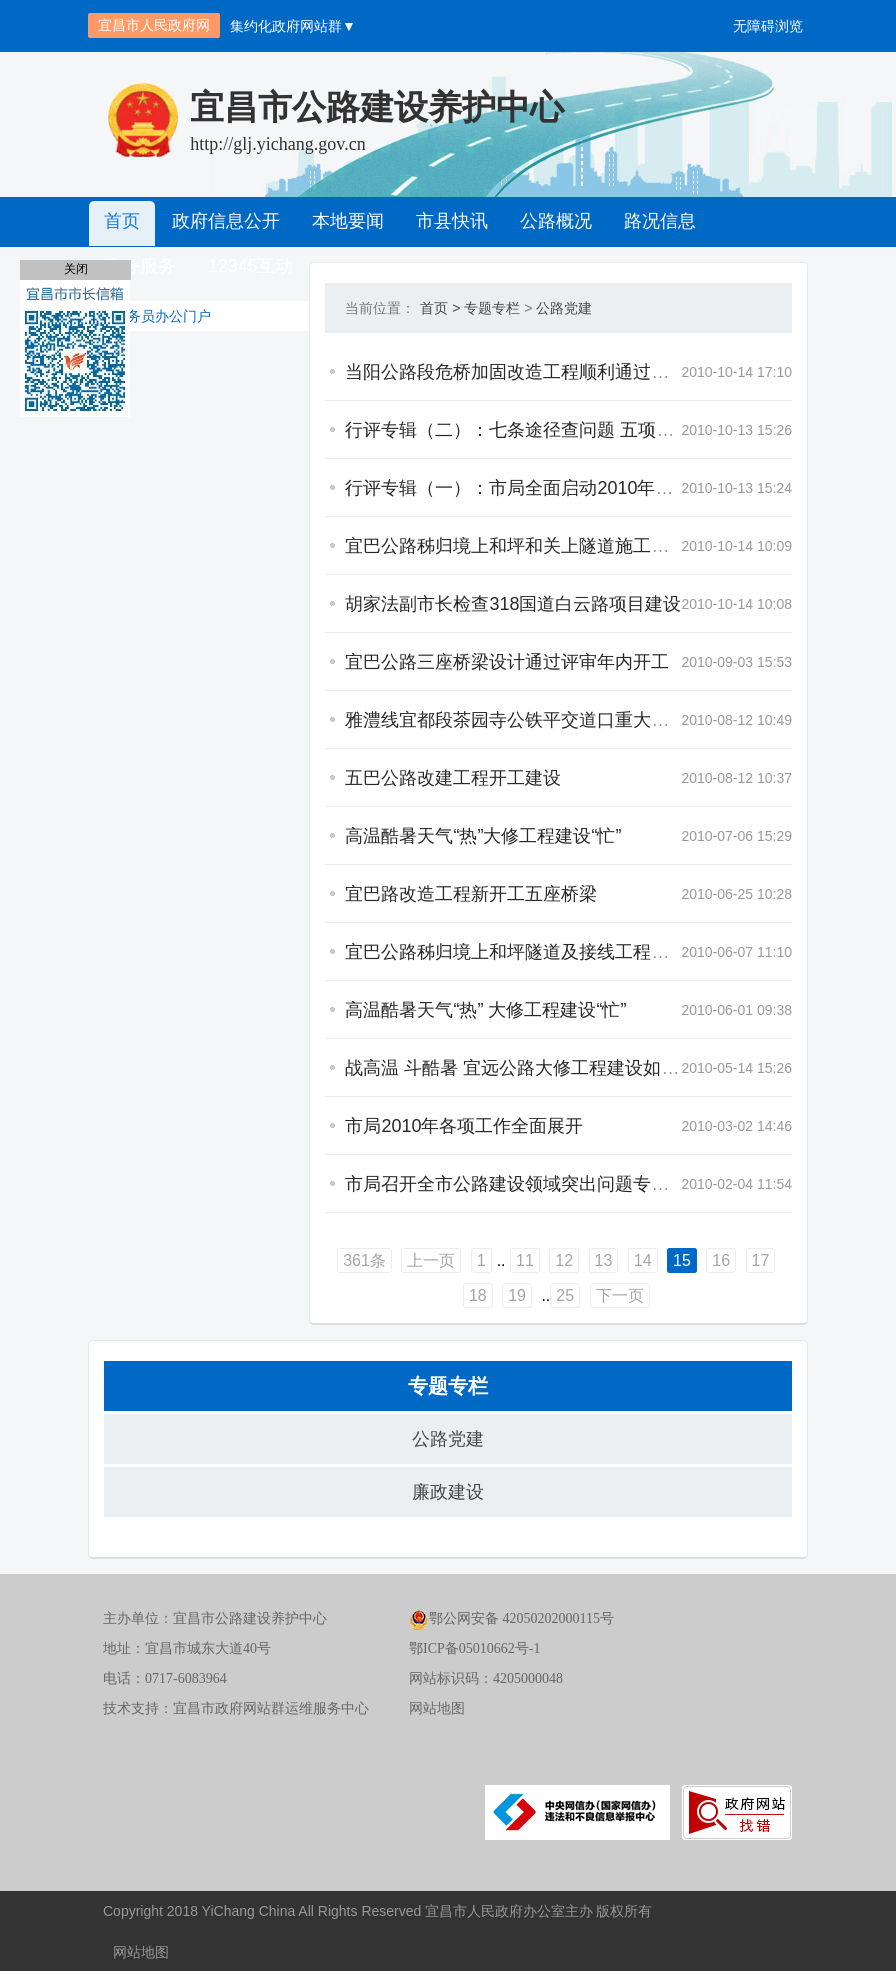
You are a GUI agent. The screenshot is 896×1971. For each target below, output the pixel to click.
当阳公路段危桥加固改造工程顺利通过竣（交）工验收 (468, 372)
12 (478, 1260)
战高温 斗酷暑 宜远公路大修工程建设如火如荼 (437, 1068)
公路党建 (471, 308)
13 (518, 1260)
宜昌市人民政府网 (154, 25)
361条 (278, 1260)
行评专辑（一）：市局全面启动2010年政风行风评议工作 (479, 488)
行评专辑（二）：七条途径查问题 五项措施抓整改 (452, 430)
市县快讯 (445, 222)
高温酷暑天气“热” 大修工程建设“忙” (392, 1010)
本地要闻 (343, 222)
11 (439, 1260)
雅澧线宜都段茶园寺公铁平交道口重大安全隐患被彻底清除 (486, 720)
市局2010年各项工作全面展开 (371, 1126)
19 (753, 1260)
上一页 (345, 1260)
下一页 (534, 1295)
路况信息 (649, 222)
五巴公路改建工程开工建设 (360, 778)
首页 (121, 222)
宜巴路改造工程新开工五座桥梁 (378, 894)
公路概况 (547, 222)
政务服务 (751, 222)
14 (557, 1260)
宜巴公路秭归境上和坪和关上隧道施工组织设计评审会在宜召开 (504, 546)
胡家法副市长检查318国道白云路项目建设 (420, 604)
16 (635, 1260)
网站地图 (437, 1708)
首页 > (347, 308)
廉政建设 (448, 1492)
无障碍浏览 (768, 26)
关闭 (76, 269)
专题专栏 (399, 308)
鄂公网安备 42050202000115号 (511, 1618)
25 (479, 1295)
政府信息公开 (223, 222)
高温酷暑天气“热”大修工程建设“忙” (390, 836)
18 (714, 1260)
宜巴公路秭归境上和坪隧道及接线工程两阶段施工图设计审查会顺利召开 (540, 952)
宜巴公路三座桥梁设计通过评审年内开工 (414, 662)
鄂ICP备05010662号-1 (474, 1648)
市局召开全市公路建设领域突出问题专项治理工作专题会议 (486, 1184)
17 (675, 1260)
